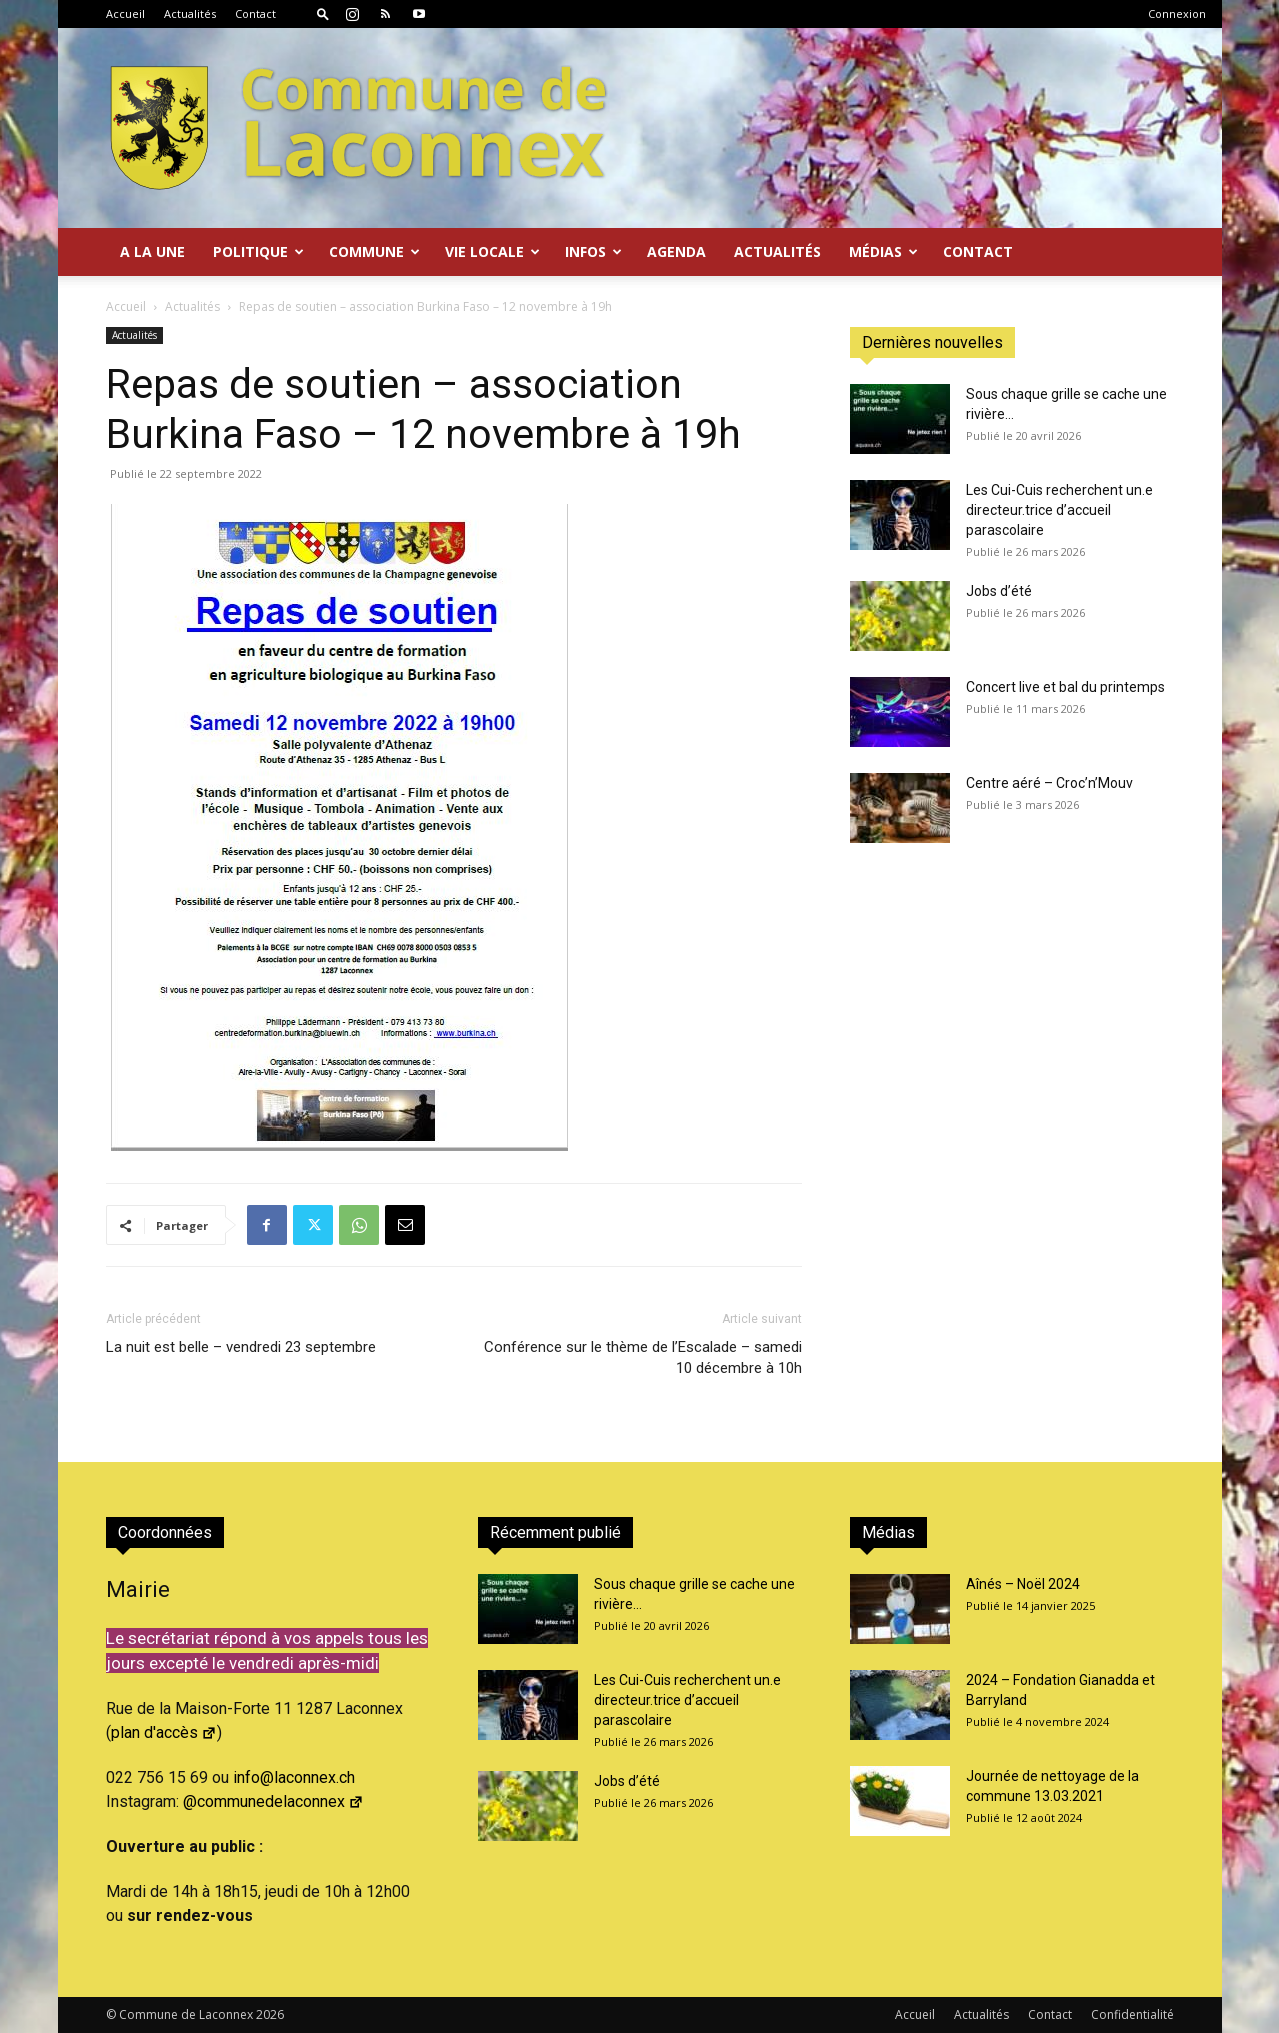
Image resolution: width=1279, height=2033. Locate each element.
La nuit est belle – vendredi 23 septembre (241, 1347)
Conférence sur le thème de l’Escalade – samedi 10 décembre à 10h (643, 1357)
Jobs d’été (999, 591)
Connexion (1177, 13)
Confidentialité (1132, 2014)
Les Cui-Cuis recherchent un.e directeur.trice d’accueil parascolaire (1059, 510)
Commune (374, 251)
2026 (270, 2014)
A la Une (152, 251)
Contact (255, 13)
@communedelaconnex (273, 1801)
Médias (883, 251)
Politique (258, 251)
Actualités (190, 13)
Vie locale (492, 251)
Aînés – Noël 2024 (1023, 1584)
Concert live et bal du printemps (1065, 687)
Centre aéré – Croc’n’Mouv (1049, 783)
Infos (593, 251)
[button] (323, 13)
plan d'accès (164, 1732)
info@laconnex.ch (294, 1777)
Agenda (676, 251)
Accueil (125, 13)
